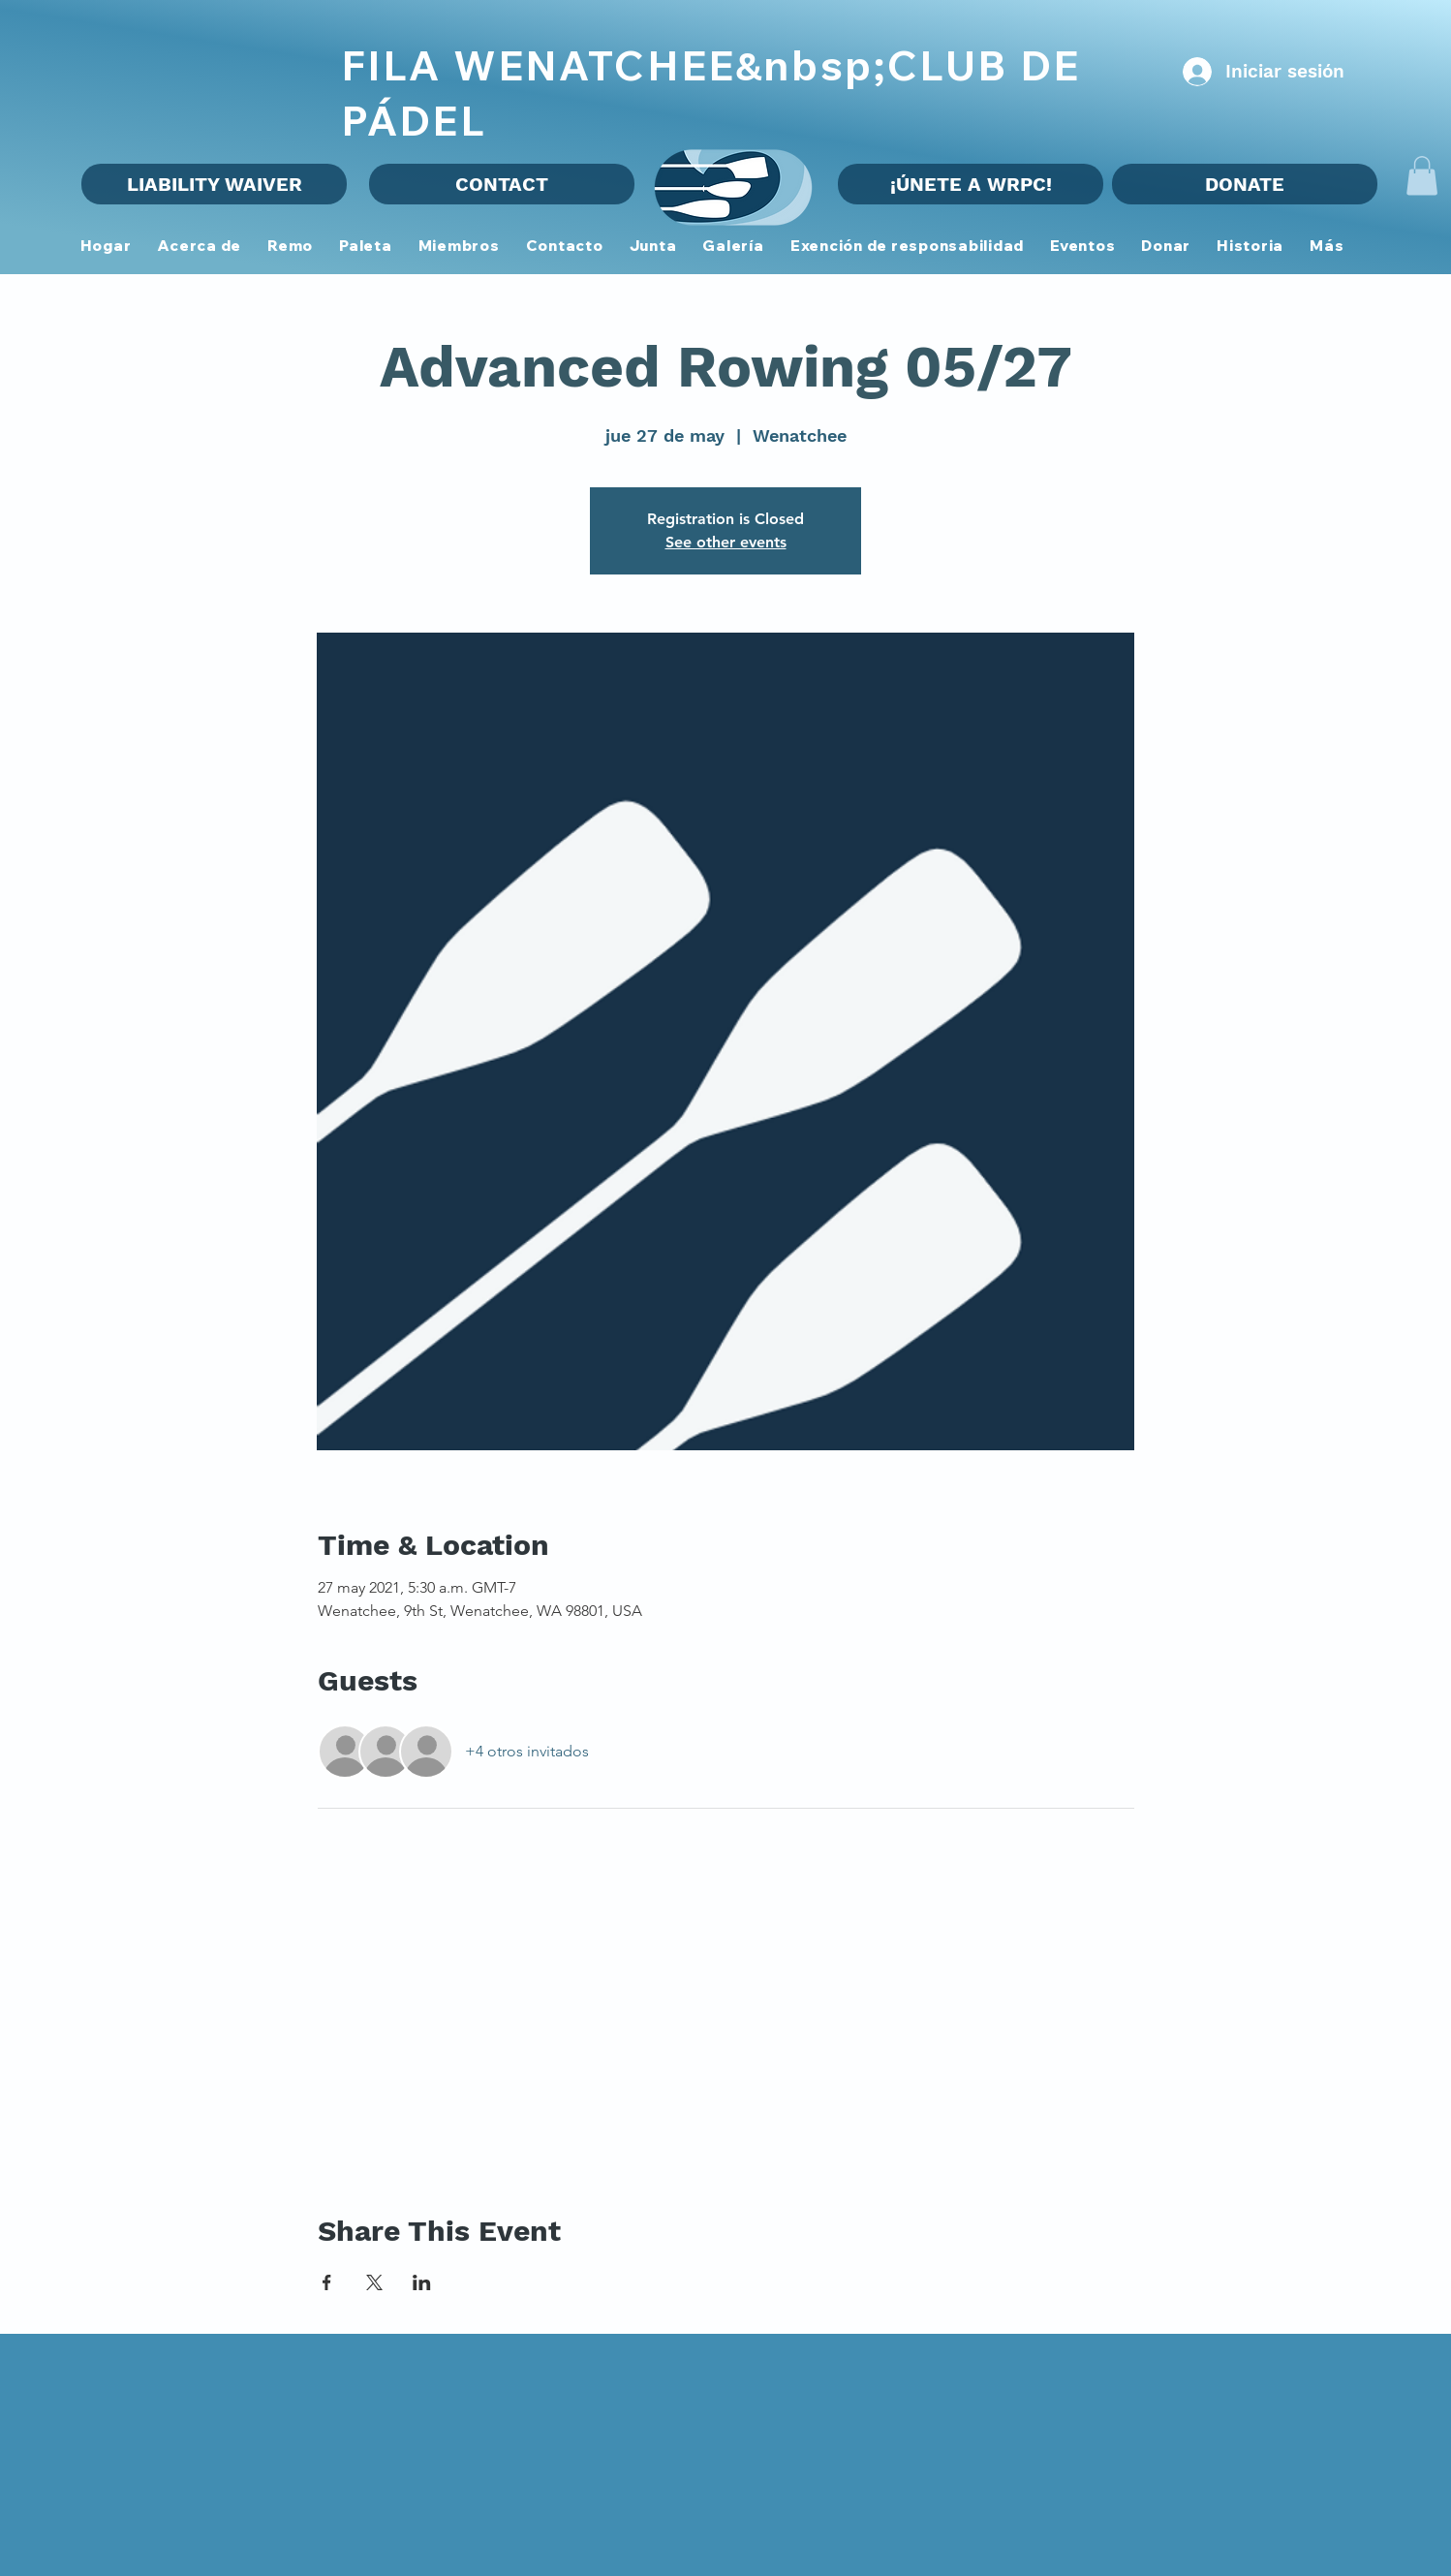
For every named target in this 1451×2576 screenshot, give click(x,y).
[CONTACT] (501, 184)
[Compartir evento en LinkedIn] (422, 2282)
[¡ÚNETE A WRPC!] (970, 184)
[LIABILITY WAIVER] (214, 184)
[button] (459, 247)
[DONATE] (1244, 184)
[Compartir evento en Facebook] (327, 2282)
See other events (726, 542)
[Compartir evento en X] (374, 2282)
